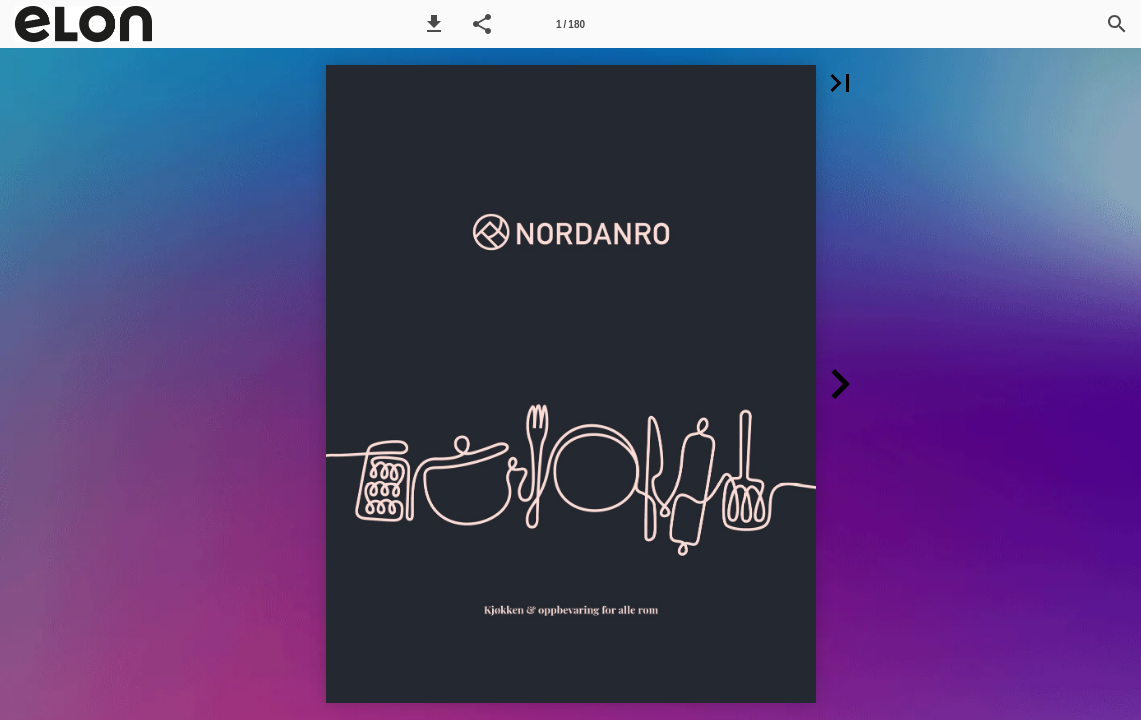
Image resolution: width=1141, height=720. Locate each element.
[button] (434, 24)
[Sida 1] (571, 24)
